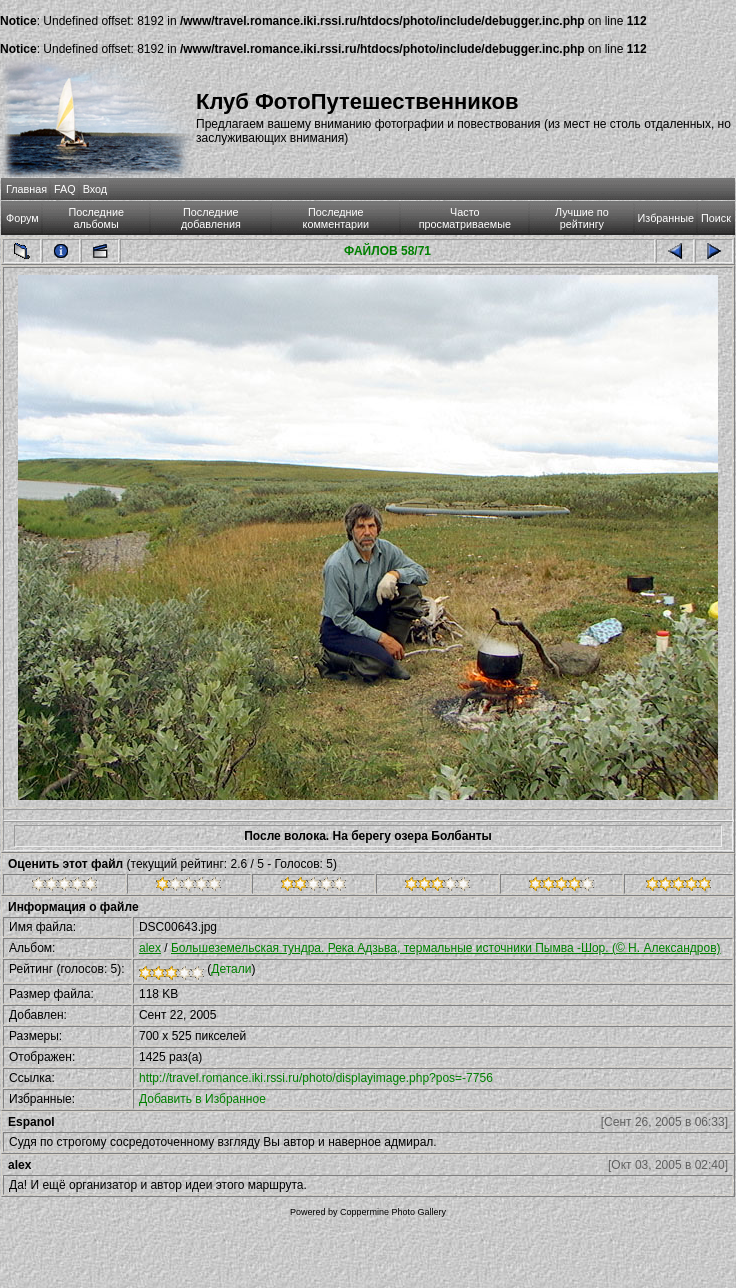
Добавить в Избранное (202, 1099)
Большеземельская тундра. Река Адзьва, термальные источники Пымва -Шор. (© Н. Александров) (446, 948)
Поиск (716, 218)
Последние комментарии (336, 218)
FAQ (65, 189)
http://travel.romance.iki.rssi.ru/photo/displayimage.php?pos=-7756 (316, 1078)
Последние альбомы (96, 218)
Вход (95, 189)
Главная (26, 189)
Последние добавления (211, 218)
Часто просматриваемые (465, 218)
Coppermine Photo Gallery (393, 1212)
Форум (22, 218)
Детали (231, 969)
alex (150, 948)
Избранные (666, 218)
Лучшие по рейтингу (582, 218)
